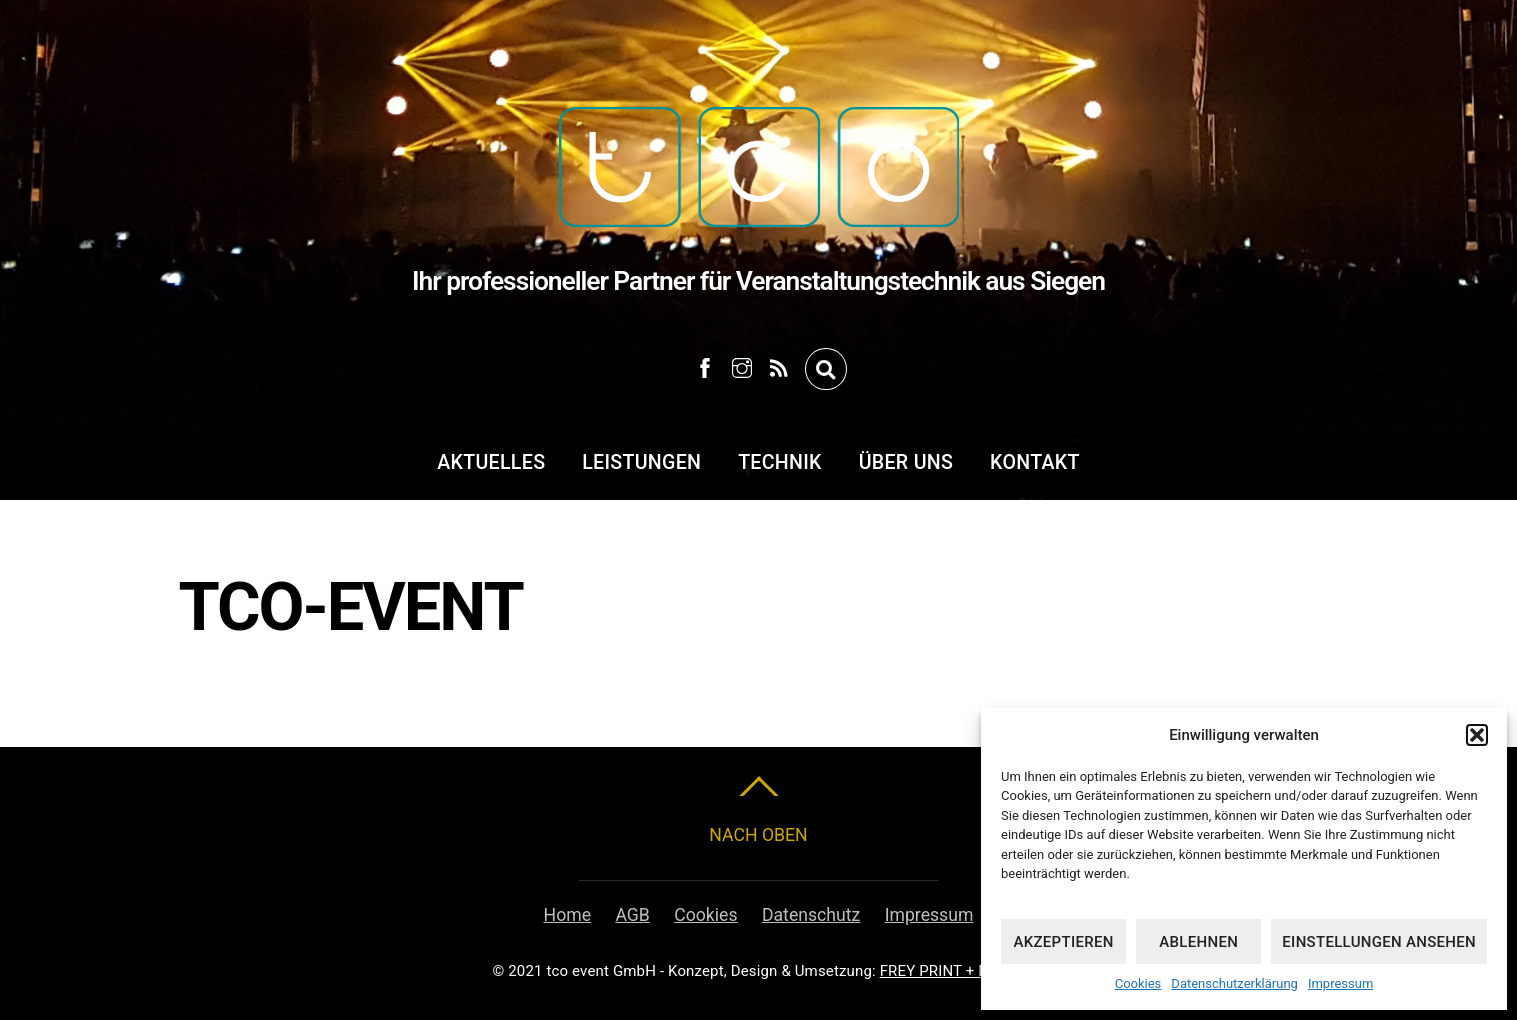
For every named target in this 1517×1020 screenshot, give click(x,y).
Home (567, 915)
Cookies (1138, 983)
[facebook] (705, 364)
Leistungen (641, 462)
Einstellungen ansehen (1379, 942)
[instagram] (742, 364)
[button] (1477, 735)
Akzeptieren (1063, 942)
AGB (632, 915)
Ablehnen (1198, 942)
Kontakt (1035, 462)
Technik (780, 462)
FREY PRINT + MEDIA (952, 971)
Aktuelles (491, 462)
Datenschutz (811, 915)
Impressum (1340, 983)
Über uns (906, 462)
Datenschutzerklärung (1234, 983)
